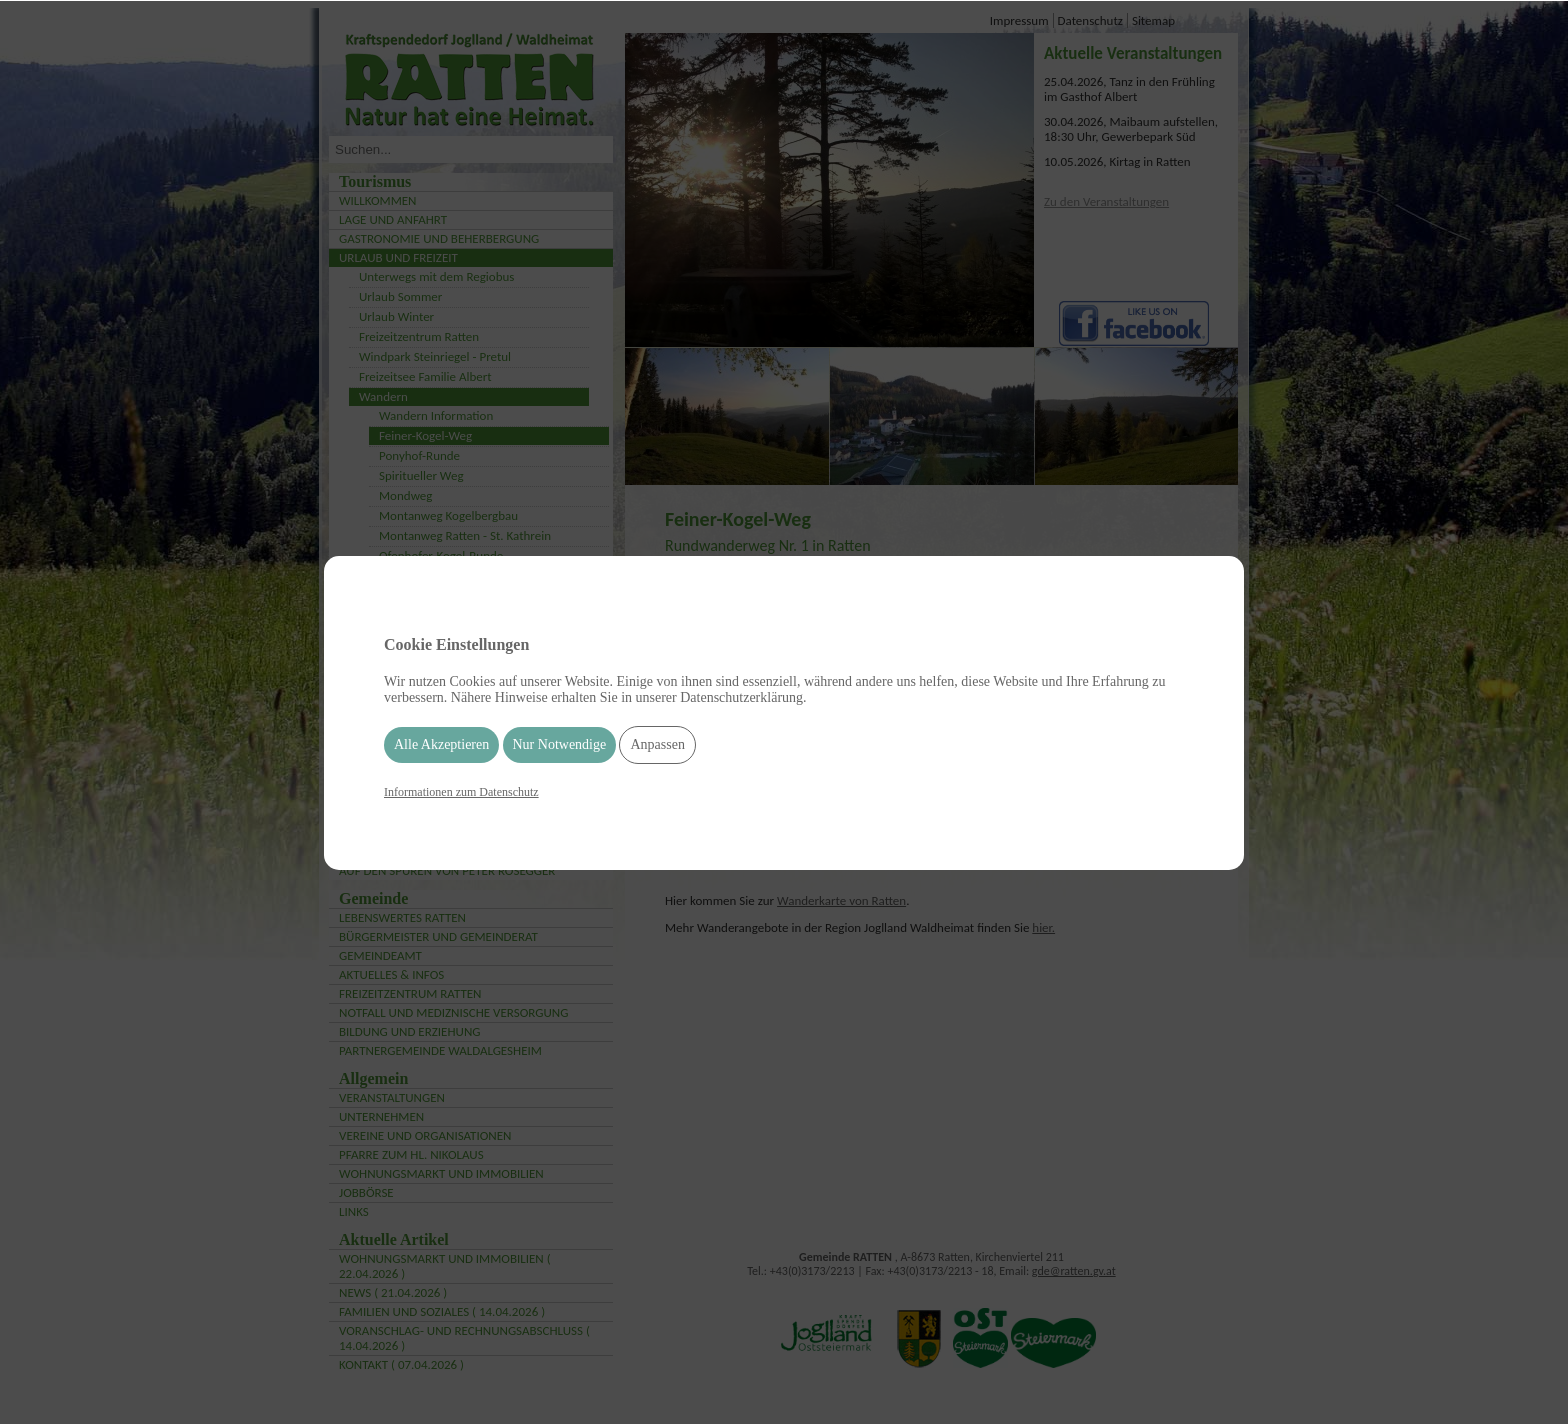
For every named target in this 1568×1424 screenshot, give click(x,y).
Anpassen (657, 744)
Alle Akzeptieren (441, 744)
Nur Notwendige (560, 744)
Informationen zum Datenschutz (461, 792)
